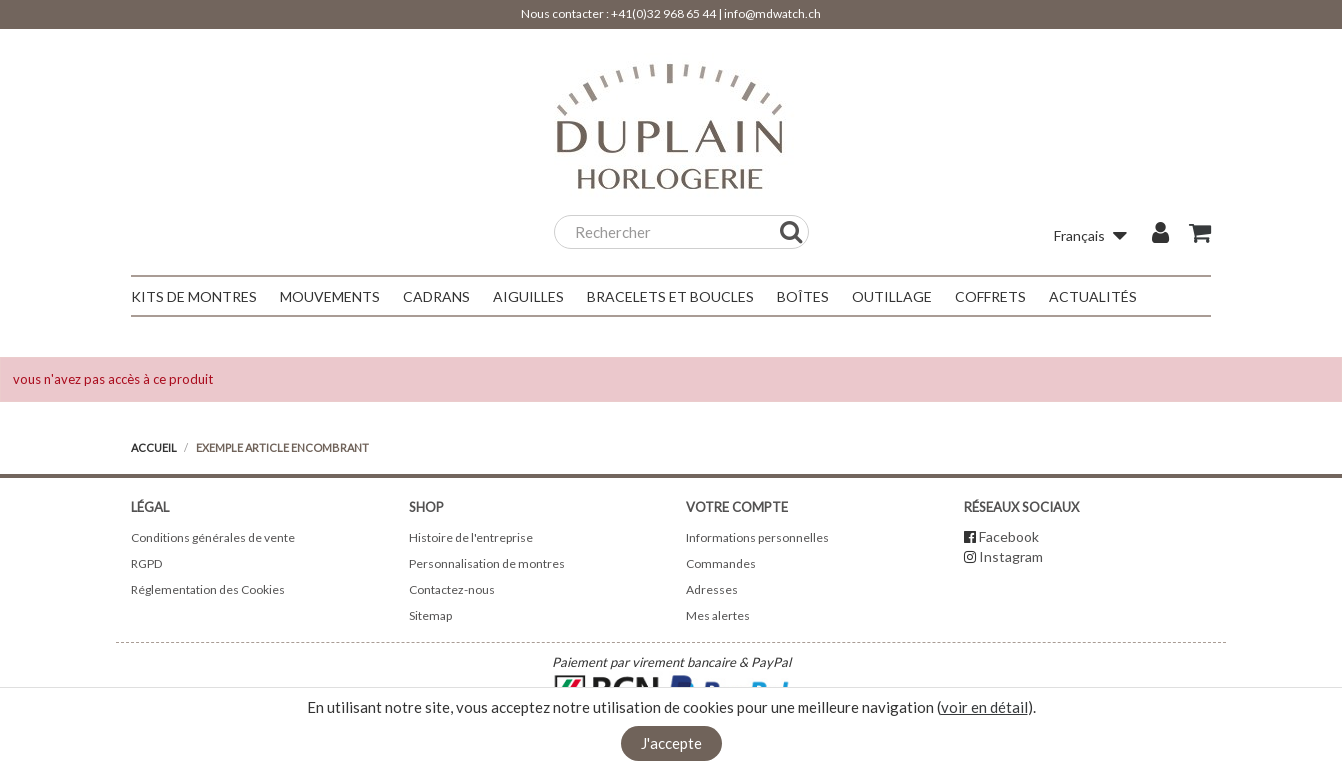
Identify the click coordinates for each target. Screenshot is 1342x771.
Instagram (1011, 556)
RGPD (146, 563)
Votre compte (737, 507)
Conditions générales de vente (213, 537)
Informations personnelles (757, 537)
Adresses (712, 589)
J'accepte (671, 743)
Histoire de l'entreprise (471, 537)
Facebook (1009, 536)
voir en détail (984, 707)
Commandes (721, 563)
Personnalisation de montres (487, 563)
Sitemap (430, 615)
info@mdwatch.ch (772, 13)
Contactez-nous (452, 589)
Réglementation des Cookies (208, 589)
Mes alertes (718, 615)
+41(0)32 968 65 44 (663, 13)
